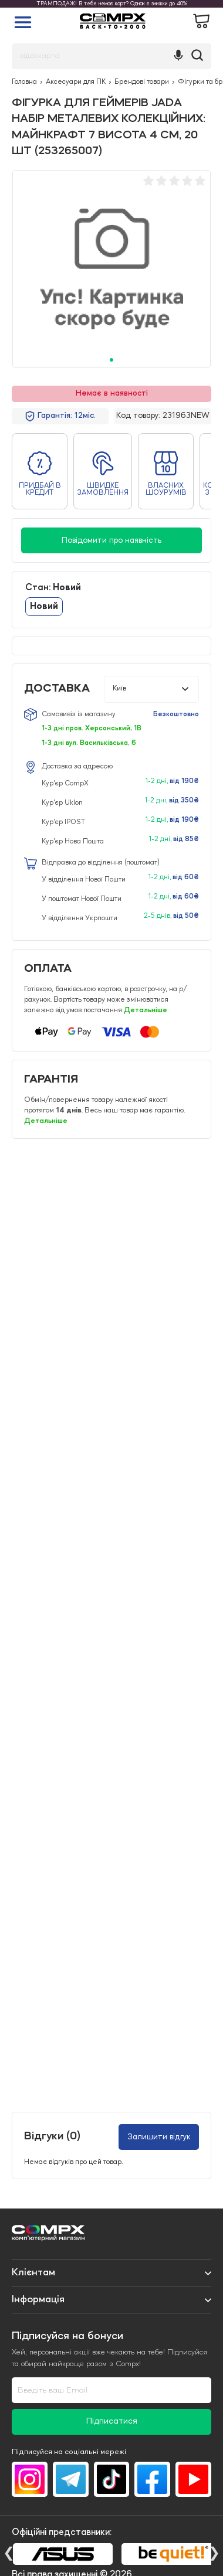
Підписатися (111, 2421)
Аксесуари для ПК (76, 82)
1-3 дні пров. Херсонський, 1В (91, 728)
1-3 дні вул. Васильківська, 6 (89, 743)
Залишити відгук (158, 2137)
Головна (24, 82)
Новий (44, 606)
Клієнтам (33, 2272)
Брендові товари (141, 82)
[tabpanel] (111, 269)
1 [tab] (111, 360)
